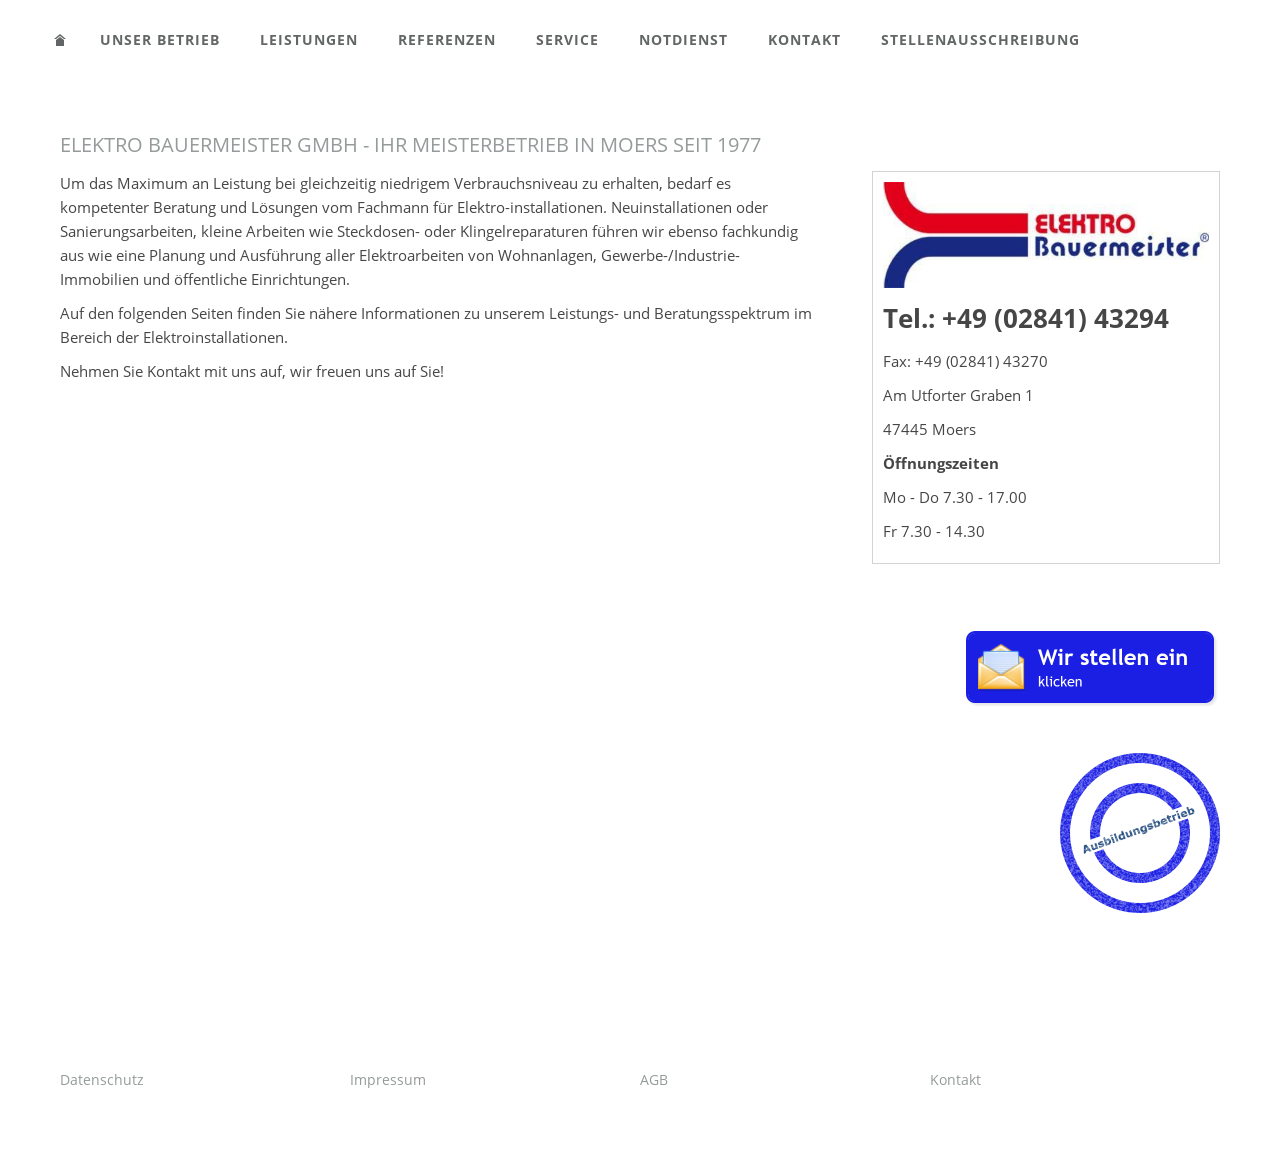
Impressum (388, 1079)
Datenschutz (102, 1079)
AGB (654, 1079)
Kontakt (955, 1079)
